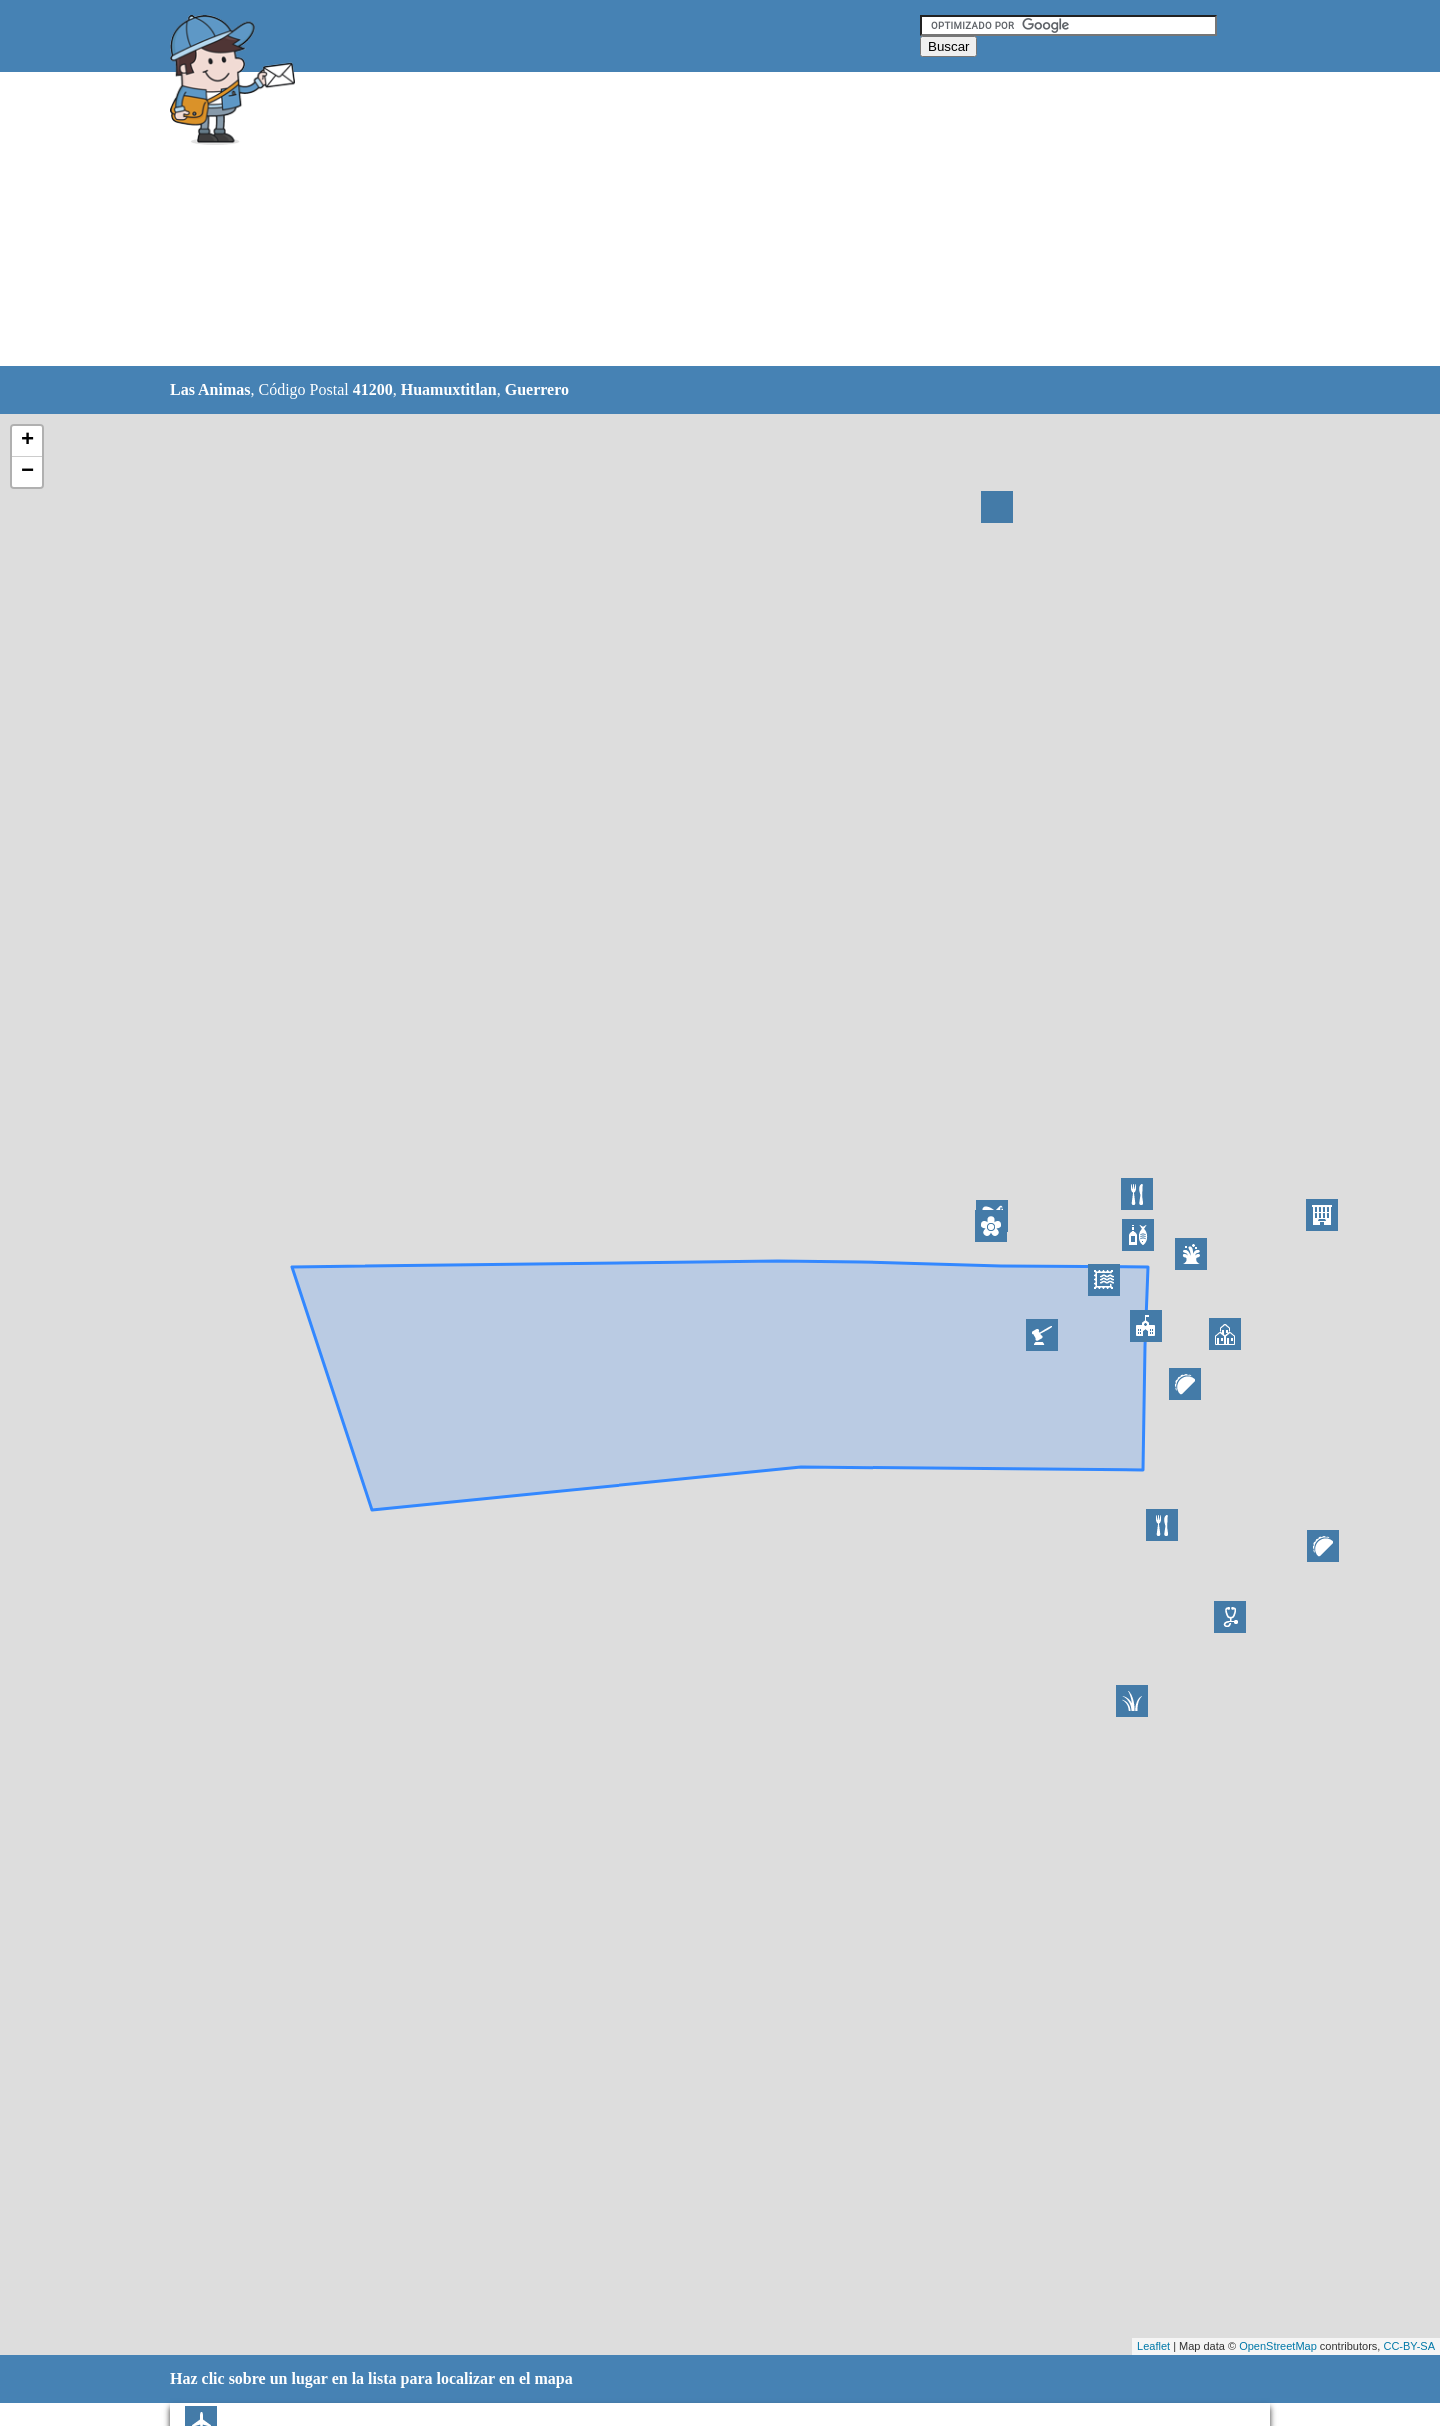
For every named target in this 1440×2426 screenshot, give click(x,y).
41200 (373, 389)
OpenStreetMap (1278, 2346)
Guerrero (537, 389)
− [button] (27, 472)
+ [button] (27, 441)
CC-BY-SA (1409, 2346)
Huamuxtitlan (449, 389)
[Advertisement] (669, 220)
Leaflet (1153, 2346)
